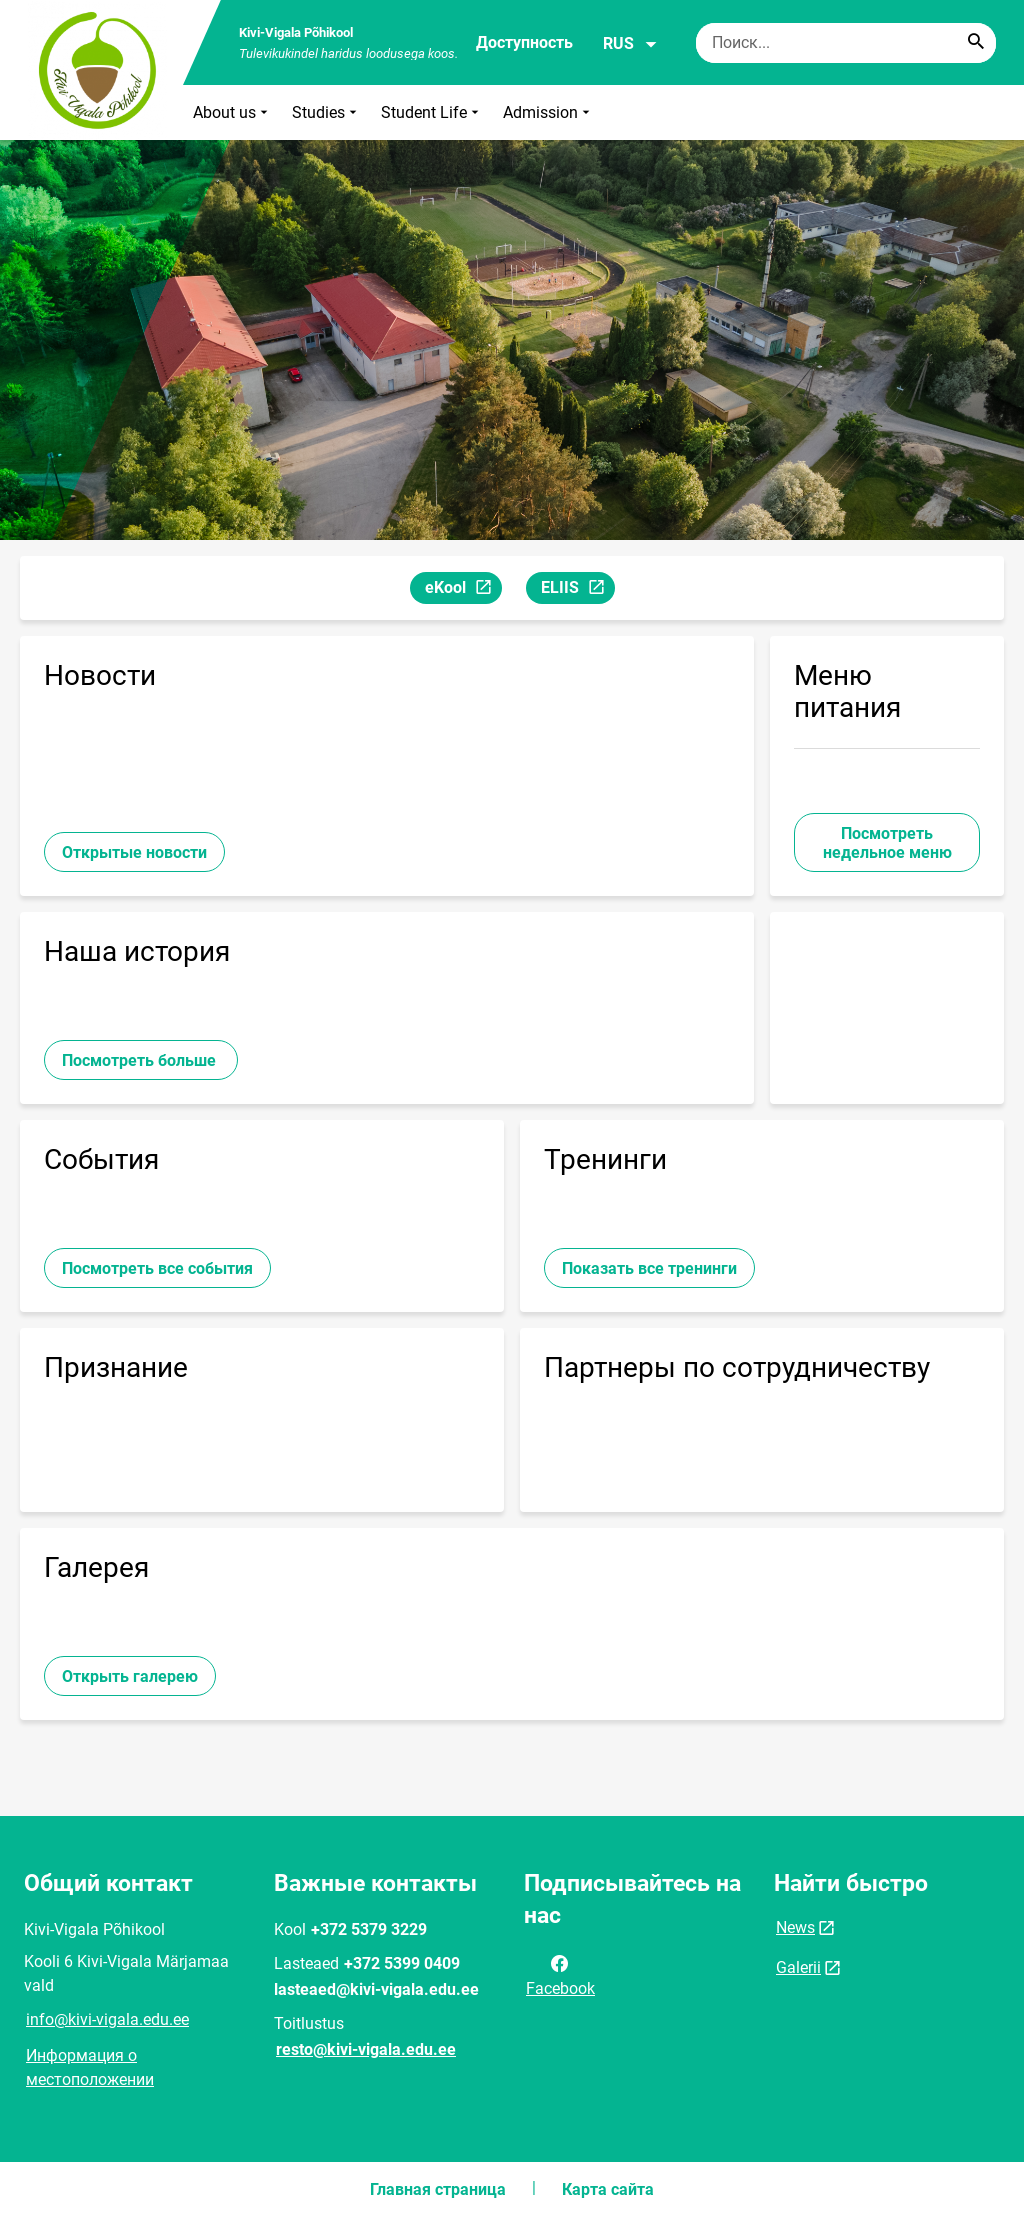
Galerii (798, 1967)
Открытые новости (134, 852)
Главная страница (438, 2189)
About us (232, 112)
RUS (630, 44)
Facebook (560, 1974)
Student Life (432, 112)
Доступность (524, 42)
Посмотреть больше (141, 1060)
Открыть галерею (130, 1676)
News (795, 1927)
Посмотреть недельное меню (887, 843)
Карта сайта (608, 2189)
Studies (326, 112)
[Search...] (976, 43)
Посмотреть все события (157, 1268)
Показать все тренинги (649, 1268)
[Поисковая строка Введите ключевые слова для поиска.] (846, 43)
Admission (548, 112)
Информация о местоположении (90, 2067)
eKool (463, 590)
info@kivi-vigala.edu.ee (107, 2019)
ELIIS (577, 590)
